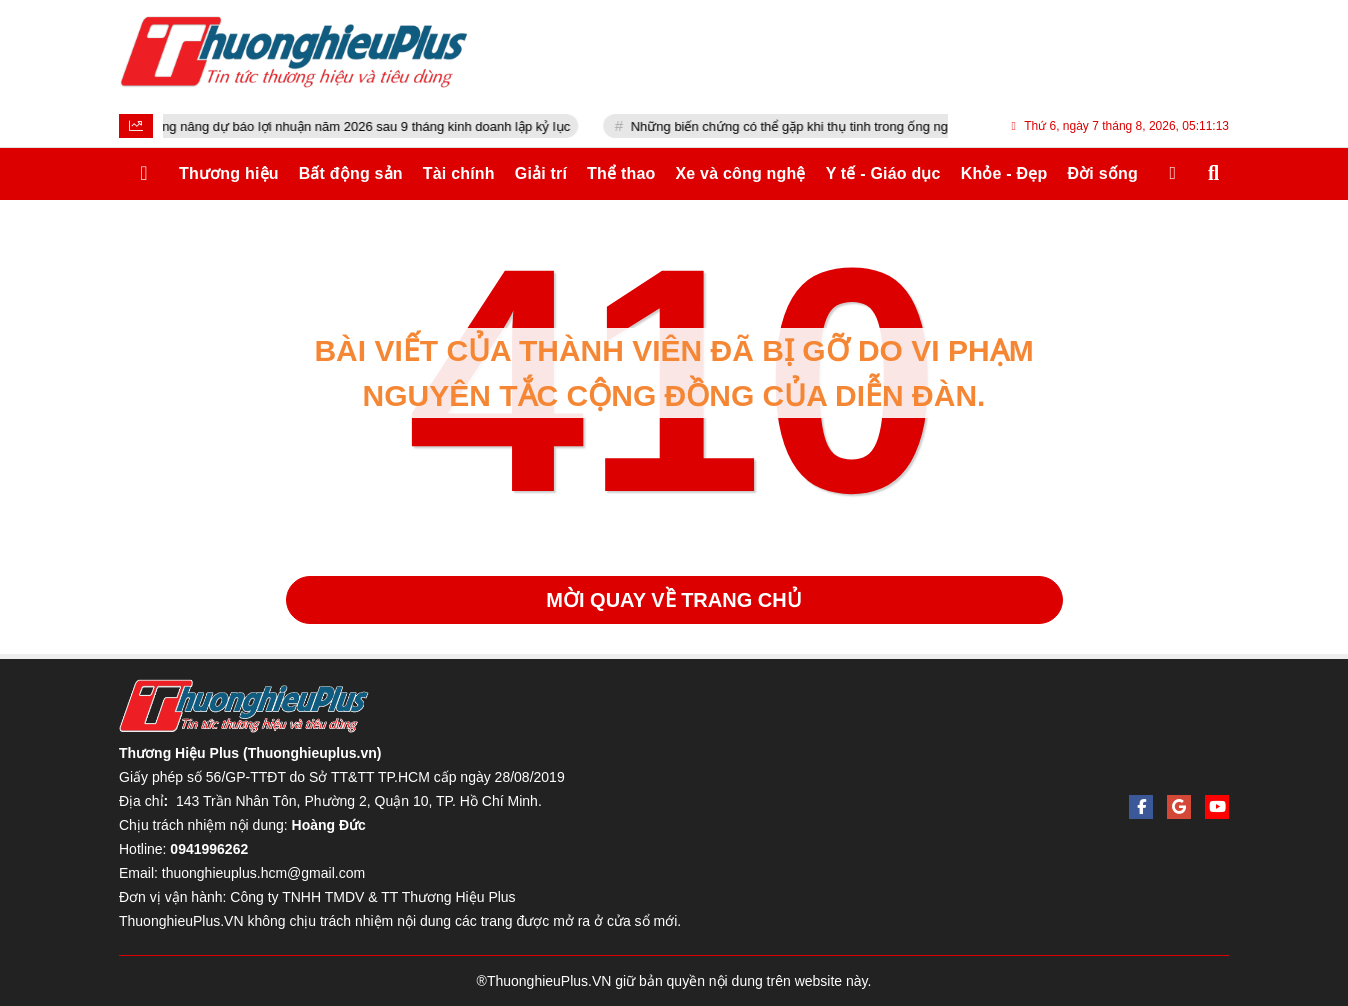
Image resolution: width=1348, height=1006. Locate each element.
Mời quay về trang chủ (673, 600)
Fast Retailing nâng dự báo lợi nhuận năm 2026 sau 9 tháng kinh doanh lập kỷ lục (357, 126)
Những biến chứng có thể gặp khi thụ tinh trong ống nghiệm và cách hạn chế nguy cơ (900, 126)
